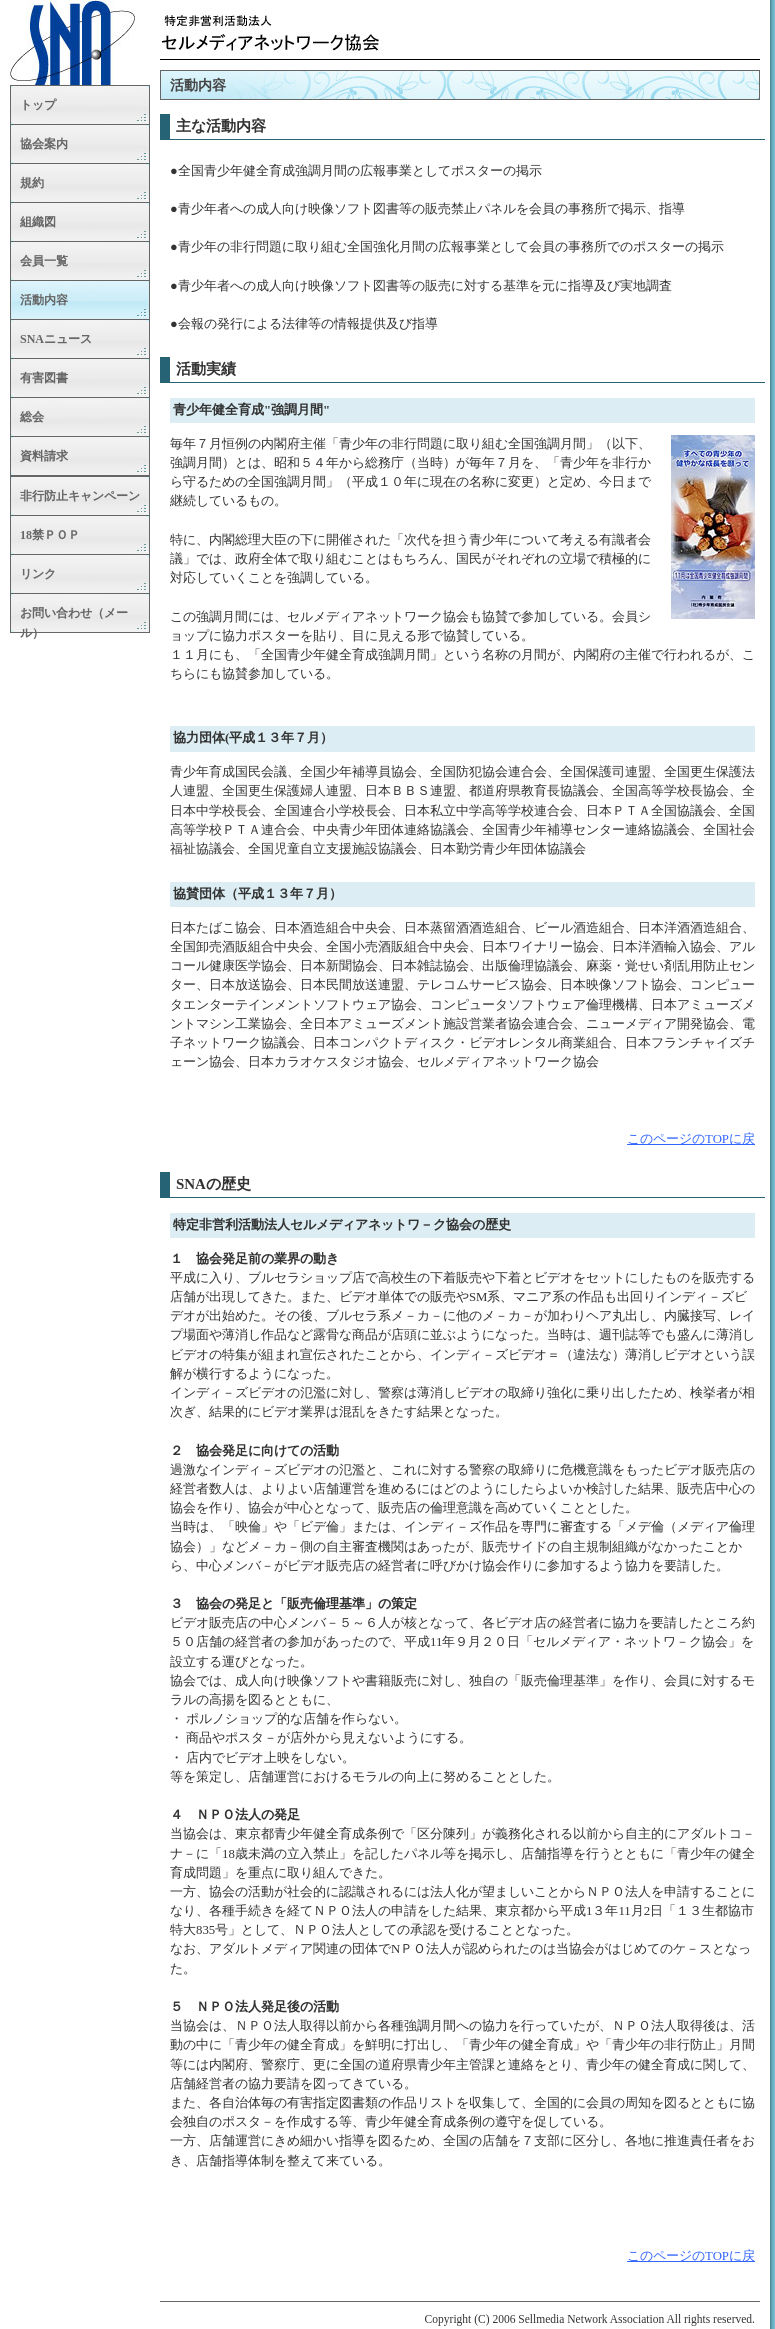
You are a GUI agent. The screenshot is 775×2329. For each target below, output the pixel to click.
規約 (32, 183)
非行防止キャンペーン (80, 496)
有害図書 (44, 378)
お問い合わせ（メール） (74, 619)
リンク (38, 574)
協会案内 (44, 144)
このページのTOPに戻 (691, 1139)
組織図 (38, 222)
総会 (32, 417)
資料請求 (44, 456)
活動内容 (44, 300)
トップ (38, 105)
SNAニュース (56, 339)
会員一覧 (44, 261)
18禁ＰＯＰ (50, 535)
